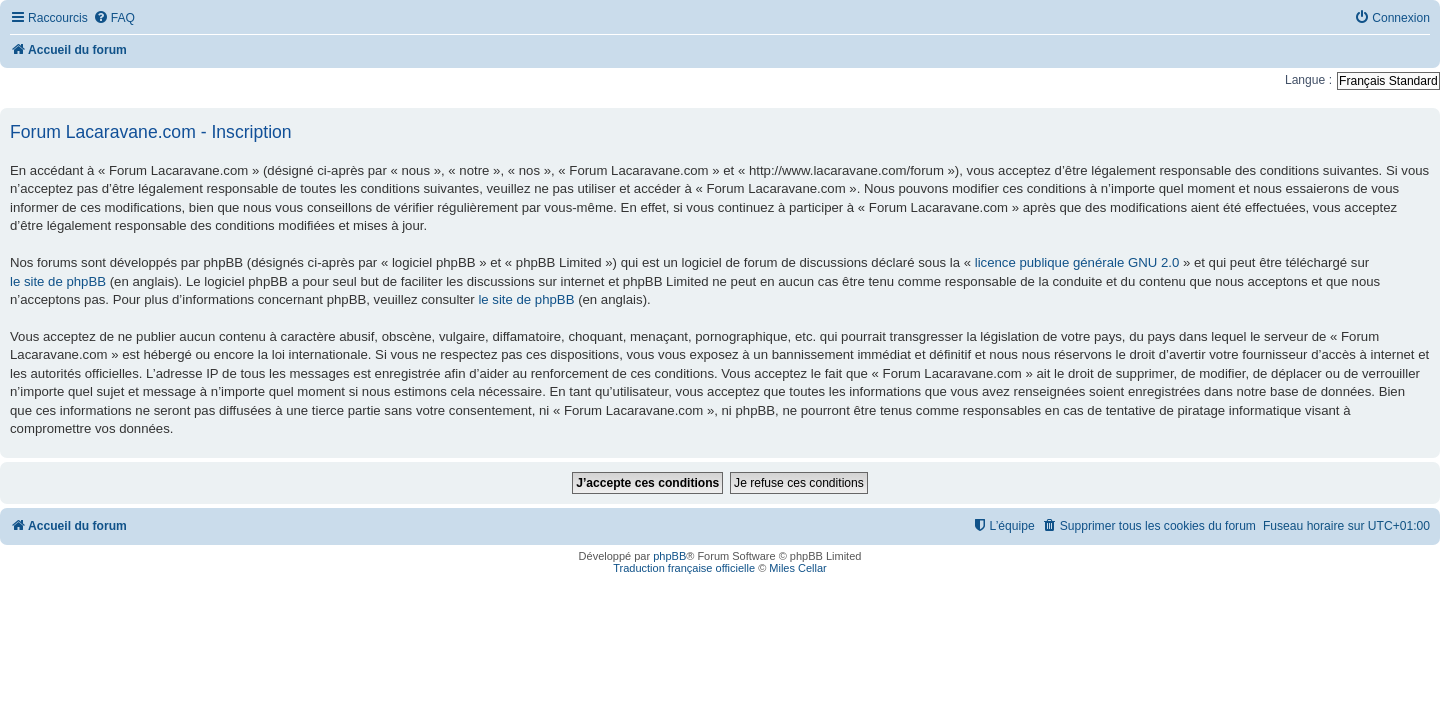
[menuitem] (114, 18)
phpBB (669, 556)
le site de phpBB (58, 281)
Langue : (1308, 80)
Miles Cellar (797, 568)
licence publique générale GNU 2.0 (1077, 262)
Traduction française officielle (684, 568)
